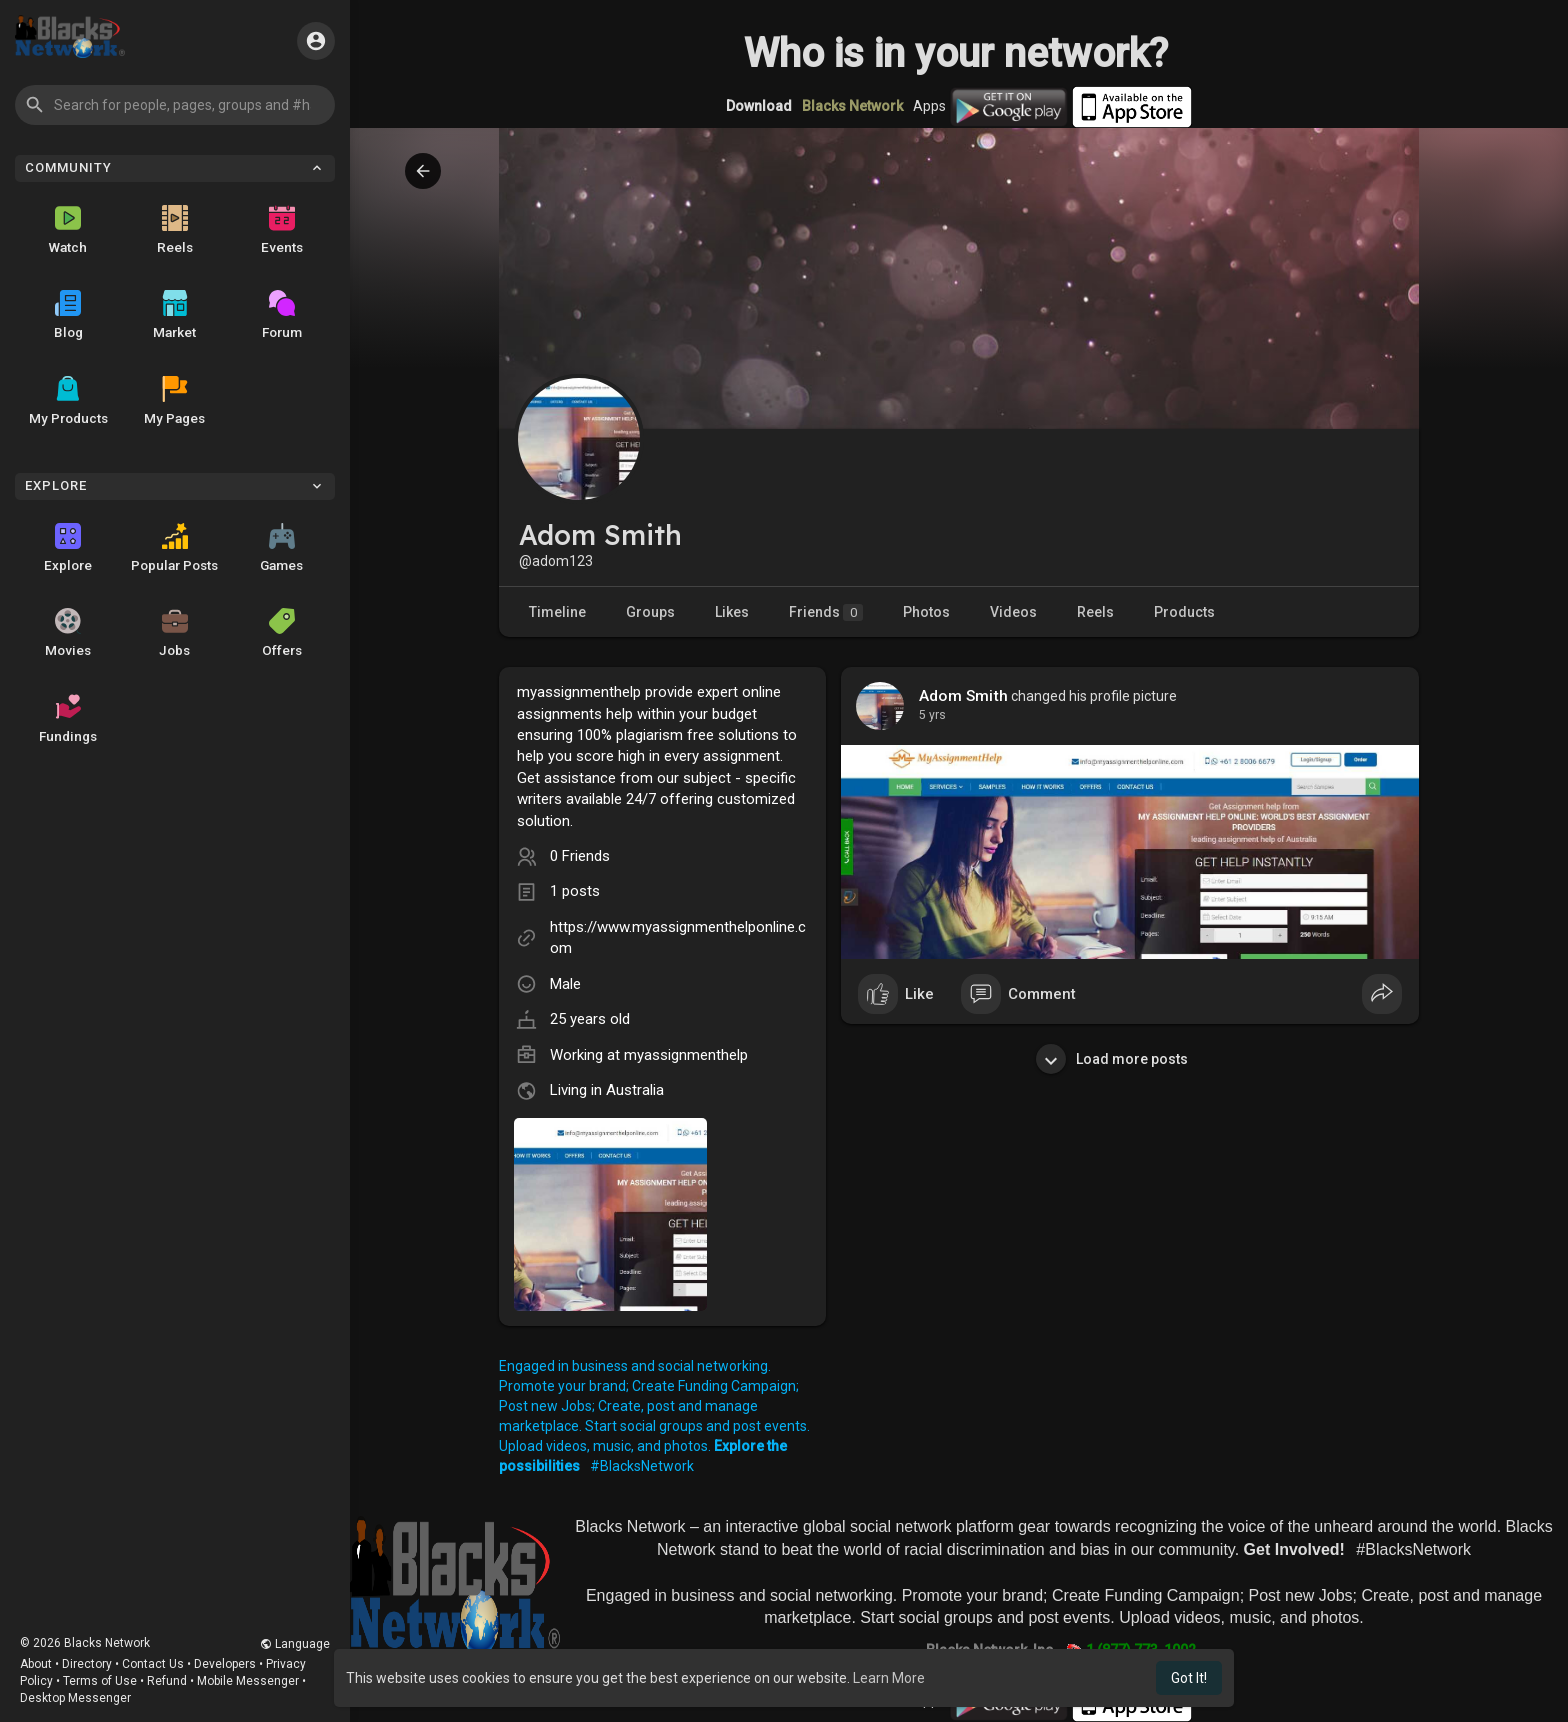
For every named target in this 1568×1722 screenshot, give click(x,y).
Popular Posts (174, 548)
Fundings (68, 719)
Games (281, 548)
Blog (68, 315)
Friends (826, 612)
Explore (68, 548)
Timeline (557, 612)
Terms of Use (100, 1681)
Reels (175, 230)
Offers (282, 633)
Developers (225, 1664)
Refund (167, 1681)
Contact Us (153, 1664)
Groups (650, 612)
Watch (68, 230)
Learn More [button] (889, 1678)
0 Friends (580, 856)
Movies (68, 633)
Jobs (174, 633)
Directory (87, 1664)
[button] (175, 105)
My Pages (174, 401)
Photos (926, 612)
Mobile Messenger (248, 1681)
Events (282, 230)
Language (295, 1644)
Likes (732, 612)
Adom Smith (963, 696)
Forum (282, 315)
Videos (1013, 612)
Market (174, 315)
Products (1184, 612)
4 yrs (932, 715)
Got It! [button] (1189, 1678)
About (36, 1664)
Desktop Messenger (75, 1698)
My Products (68, 401)
